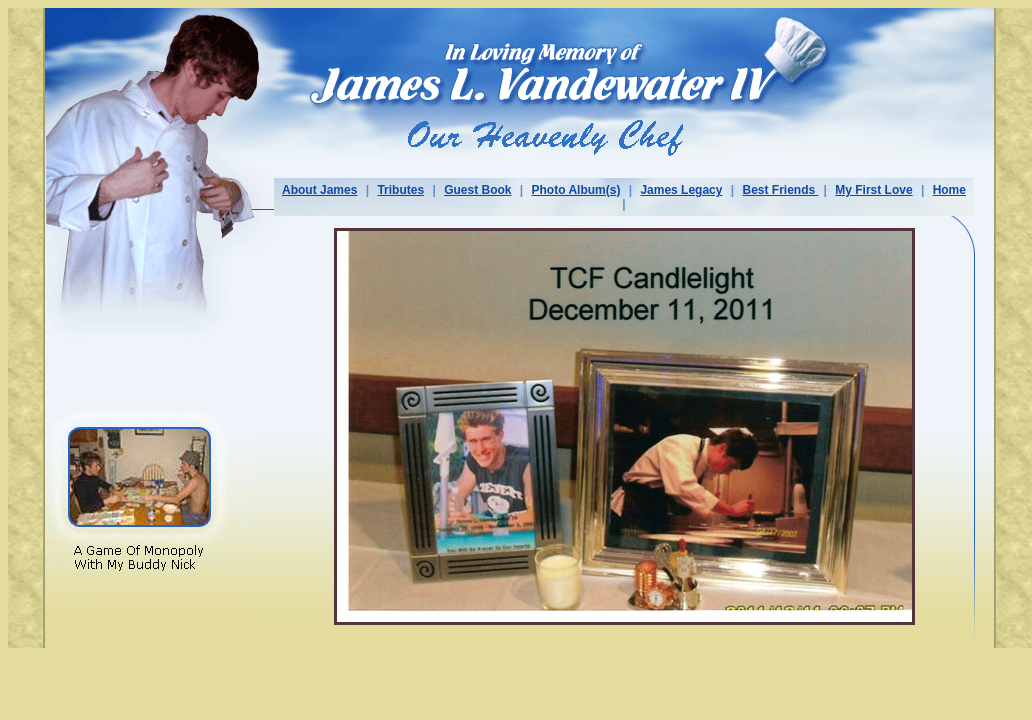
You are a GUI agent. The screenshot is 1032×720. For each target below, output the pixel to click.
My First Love (873, 190)
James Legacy (681, 190)
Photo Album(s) (576, 190)
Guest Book (477, 190)
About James (319, 190)
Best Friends (781, 190)
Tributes (400, 190)
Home (949, 190)
